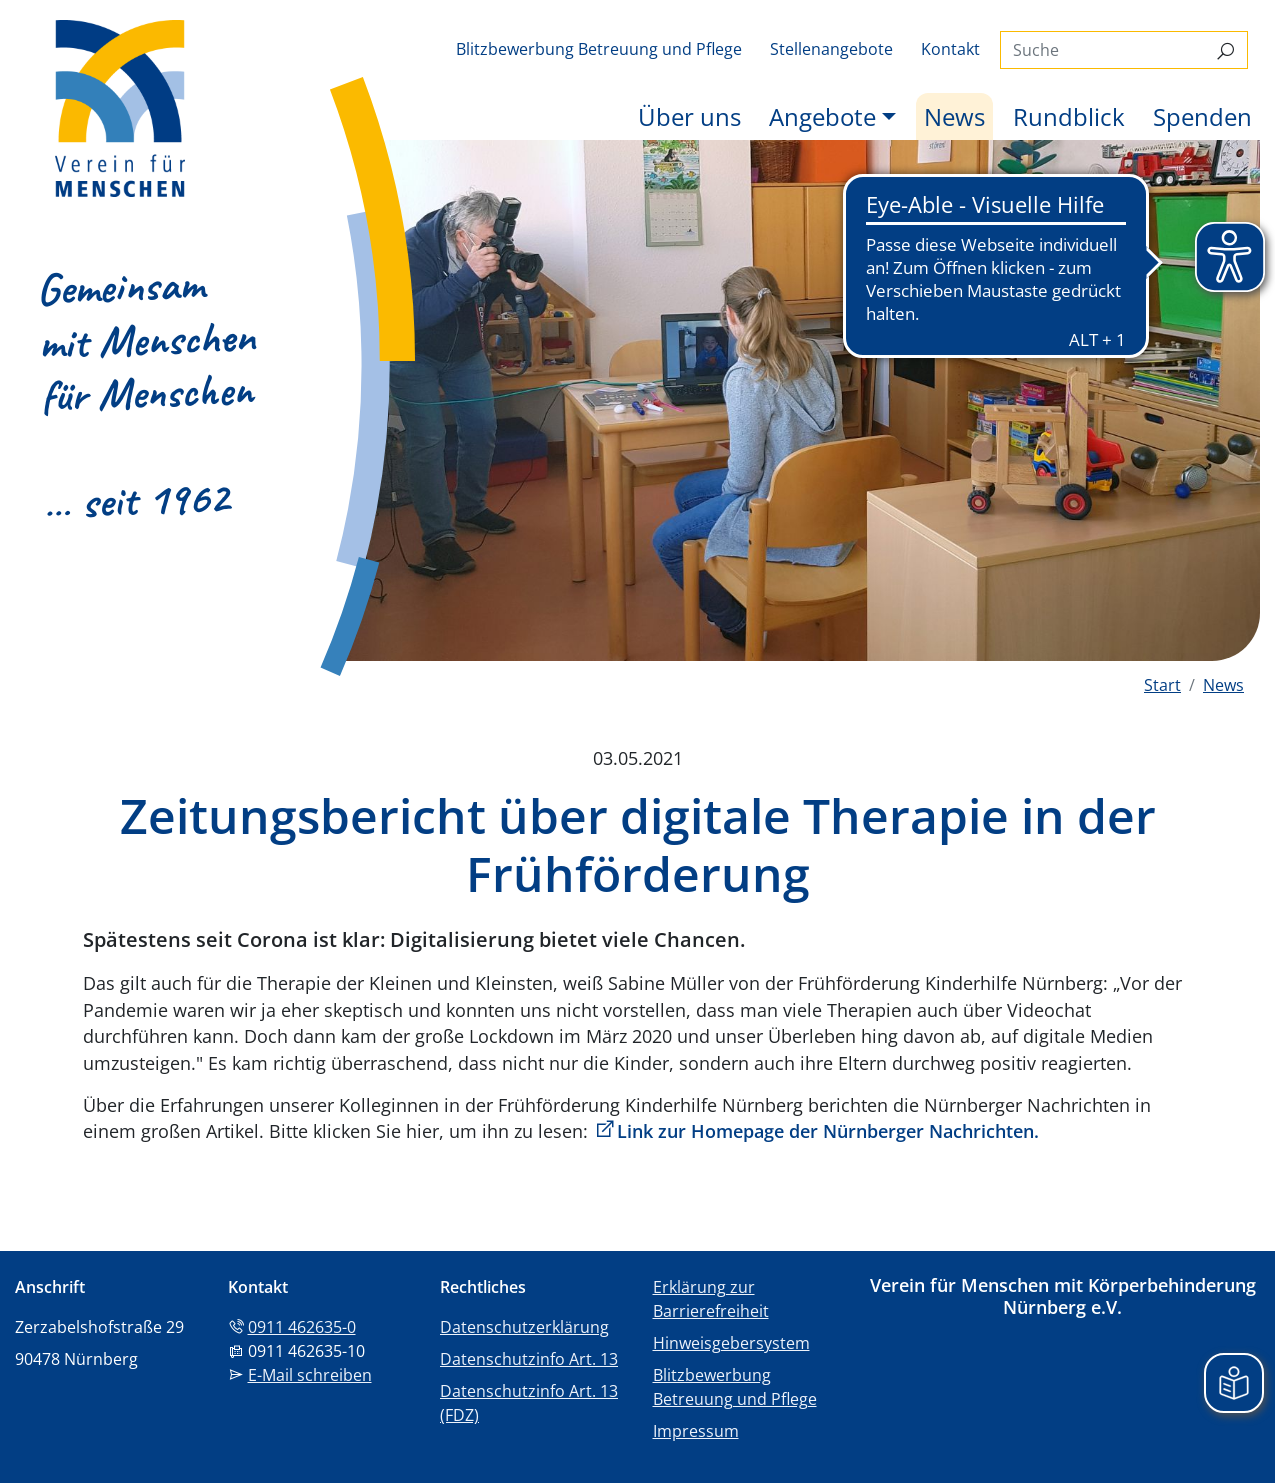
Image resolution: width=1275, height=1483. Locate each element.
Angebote (822, 116)
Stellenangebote (831, 49)
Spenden (1202, 116)
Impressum (696, 1431)
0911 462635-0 (302, 1327)
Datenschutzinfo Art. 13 (529, 1359)
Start (1162, 685)
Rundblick (1069, 116)
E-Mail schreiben (310, 1375)
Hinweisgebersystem (731, 1343)
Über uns (689, 116)
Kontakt (950, 49)
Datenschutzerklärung (524, 1327)
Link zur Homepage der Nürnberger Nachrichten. (828, 1131)
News (958, 116)
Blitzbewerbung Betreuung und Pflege (599, 49)
